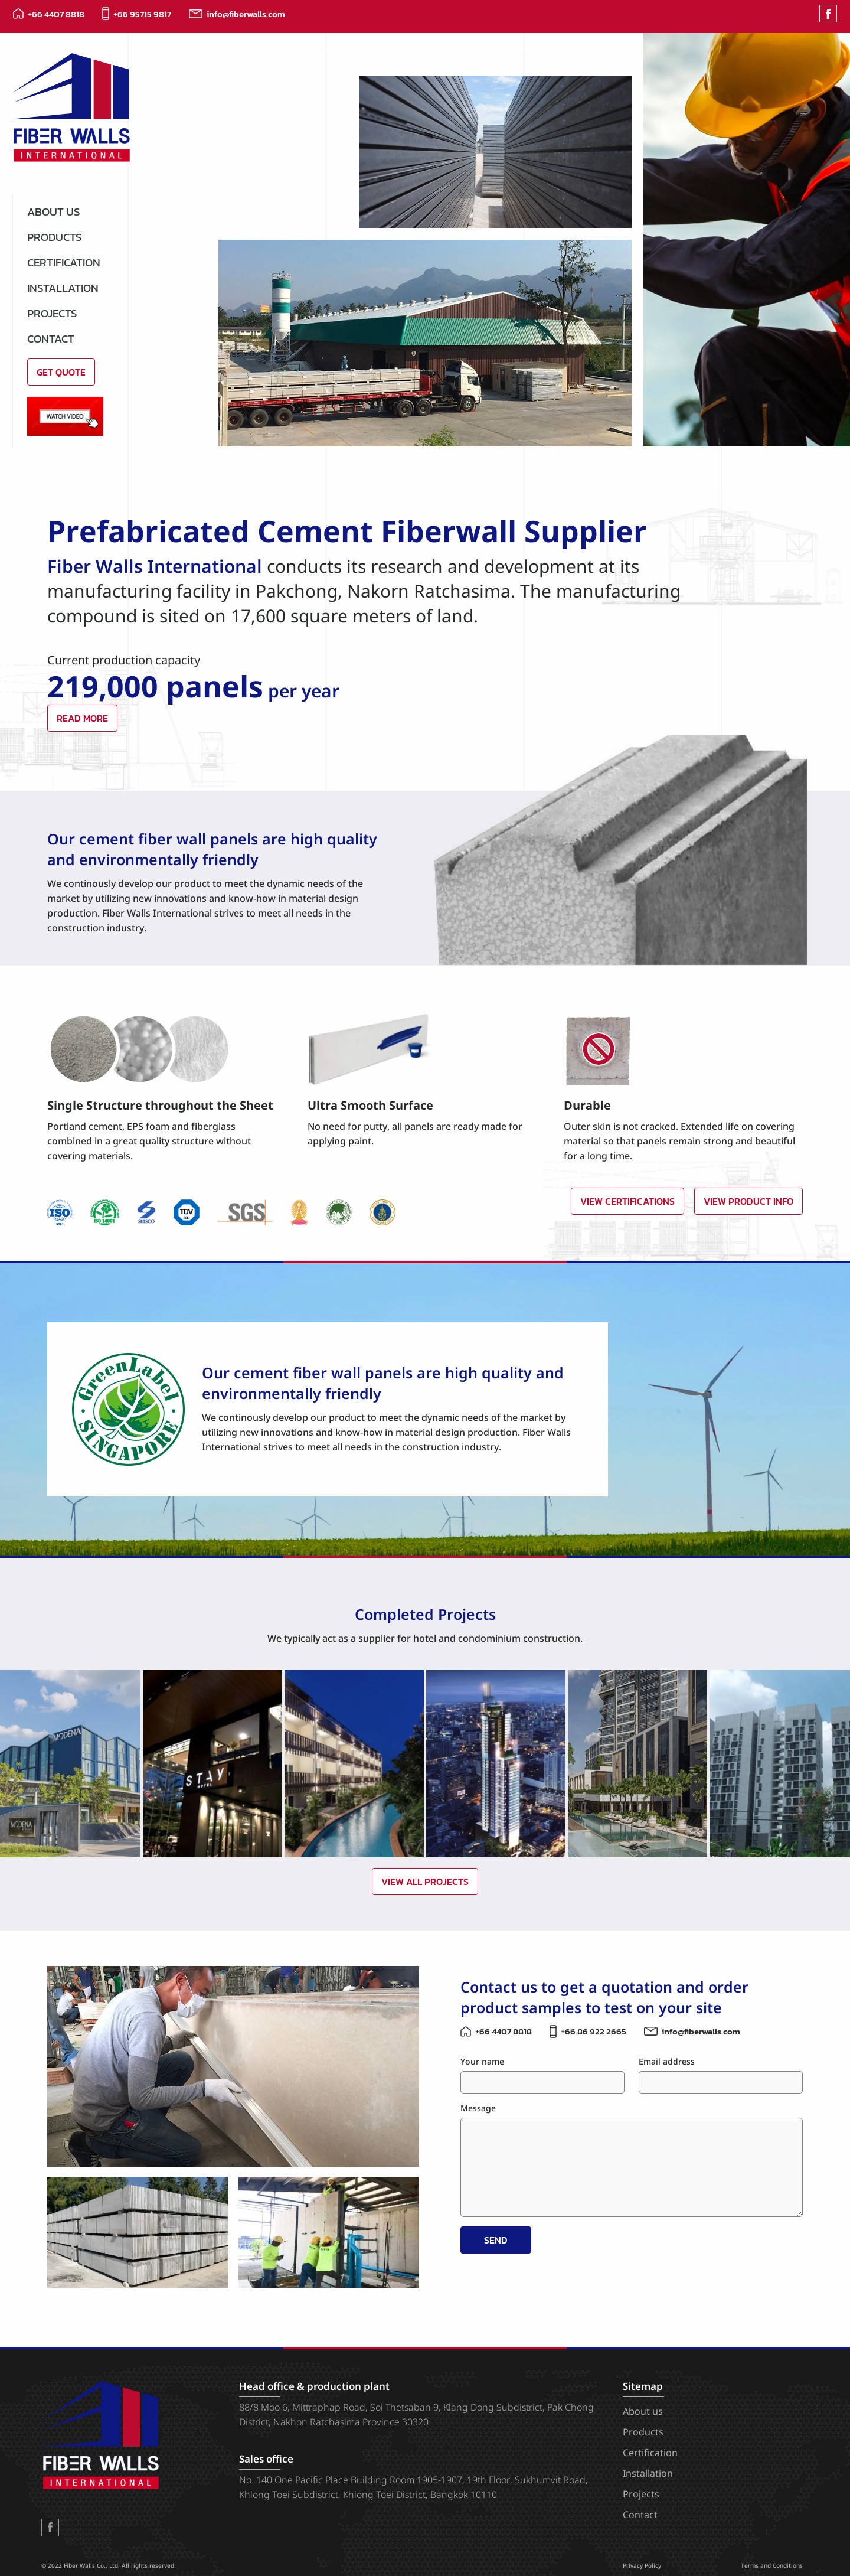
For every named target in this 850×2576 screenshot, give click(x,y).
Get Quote (61, 372)
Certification (63, 262)
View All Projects (425, 1881)
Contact (50, 338)
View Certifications (627, 1201)
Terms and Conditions (772, 2566)
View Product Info (748, 1201)
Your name (482, 2062)
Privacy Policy (642, 2566)
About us (53, 211)
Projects (52, 313)
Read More (82, 718)
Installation (63, 288)
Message (478, 2109)
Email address (667, 2062)
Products (54, 237)
